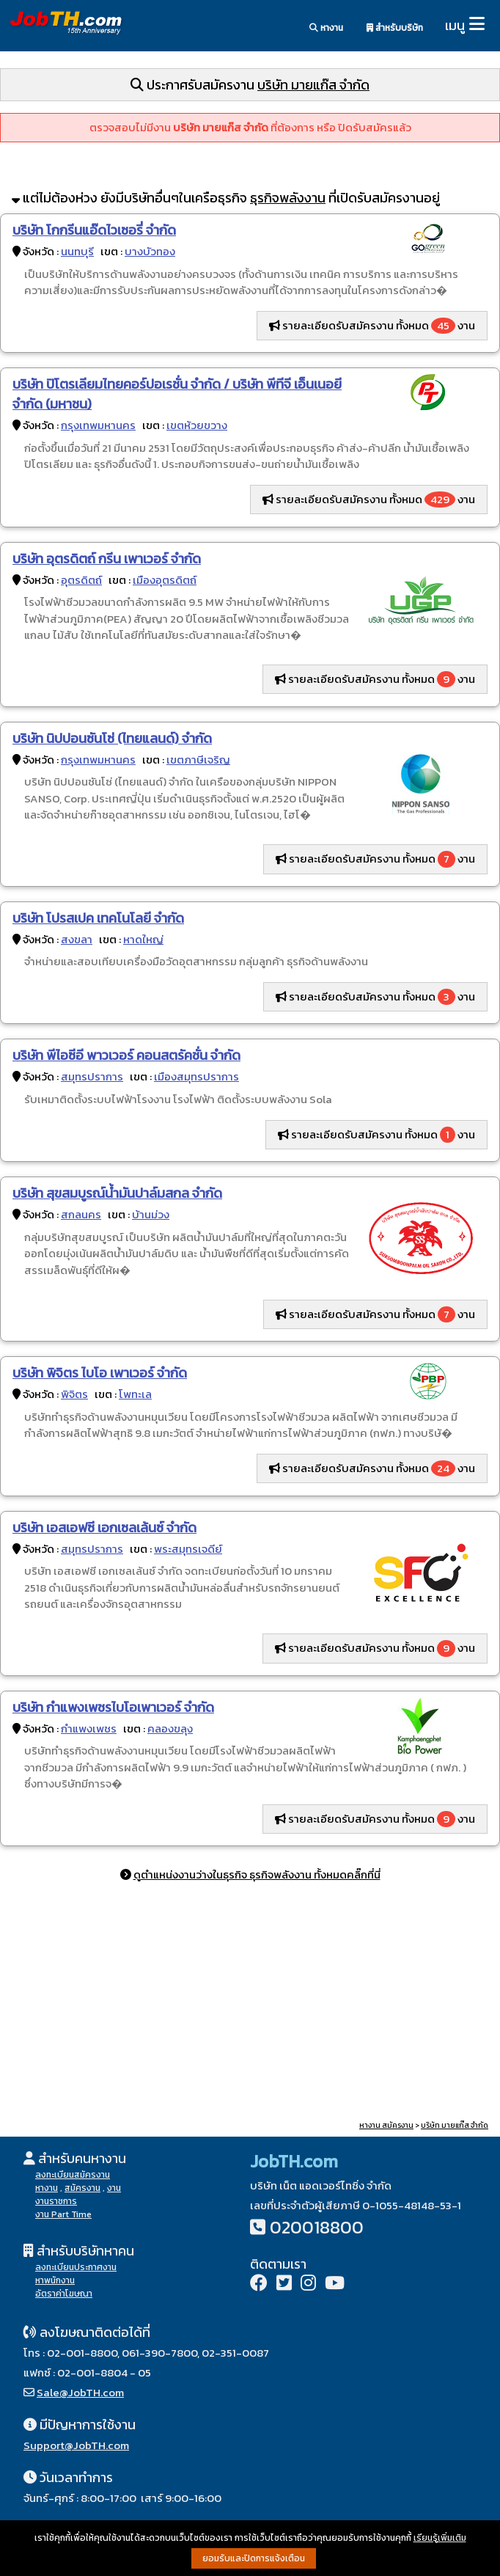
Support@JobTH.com (76, 2445)
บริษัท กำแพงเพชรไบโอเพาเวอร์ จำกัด (113, 1707)
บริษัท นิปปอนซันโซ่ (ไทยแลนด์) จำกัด (112, 738)
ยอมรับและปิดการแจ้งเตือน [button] (253, 2558)
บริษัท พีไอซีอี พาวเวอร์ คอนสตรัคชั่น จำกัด (126, 1055)
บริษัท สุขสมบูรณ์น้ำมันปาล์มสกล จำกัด (117, 1193)
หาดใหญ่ (143, 939)
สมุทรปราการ (92, 1076)
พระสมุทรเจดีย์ (188, 1548)
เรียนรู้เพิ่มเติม (439, 2537)
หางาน (326, 27)
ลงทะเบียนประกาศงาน (76, 2267)
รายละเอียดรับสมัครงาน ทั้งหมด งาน (372, 325)
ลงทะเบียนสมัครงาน (72, 2174)
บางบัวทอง (150, 251)
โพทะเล (135, 1394)
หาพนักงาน (55, 2280)
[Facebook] (259, 2284)
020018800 (317, 2227)
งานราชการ (56, 2201)
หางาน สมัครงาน (386, 2125)
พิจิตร (74, 1394)
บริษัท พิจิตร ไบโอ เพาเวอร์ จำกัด (99, 1373)
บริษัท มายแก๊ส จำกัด (313, 85)
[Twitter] (284, 2284)
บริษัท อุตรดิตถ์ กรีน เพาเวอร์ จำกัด (106, 558)
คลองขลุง (170, 1728)
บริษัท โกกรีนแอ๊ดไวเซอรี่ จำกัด (94, 230)
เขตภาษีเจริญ (198, 759)
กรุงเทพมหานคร (98, 425)
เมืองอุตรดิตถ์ (164, 579)
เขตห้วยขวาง (196, 425)
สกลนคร (81, 1214)
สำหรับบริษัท (395, 27)
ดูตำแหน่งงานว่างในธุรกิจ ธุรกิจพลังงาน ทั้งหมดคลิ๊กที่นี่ (256, 1874)
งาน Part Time (63, 2214)
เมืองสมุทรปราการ (196, 1076)
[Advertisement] (250, 2004)
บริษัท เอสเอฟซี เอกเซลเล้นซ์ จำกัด (104, 1527)
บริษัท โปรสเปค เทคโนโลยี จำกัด (98, 918)
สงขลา (76, 939)
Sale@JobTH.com (80, 2392)
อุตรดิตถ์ (81, 579)
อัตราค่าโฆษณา (63, 2293)
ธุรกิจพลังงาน (288, 198)
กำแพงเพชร (89, 1728)
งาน (114, 2188)
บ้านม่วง (150, 1214)
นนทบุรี (77, 251)
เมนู (455, 25)
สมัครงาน (82, 2188)
